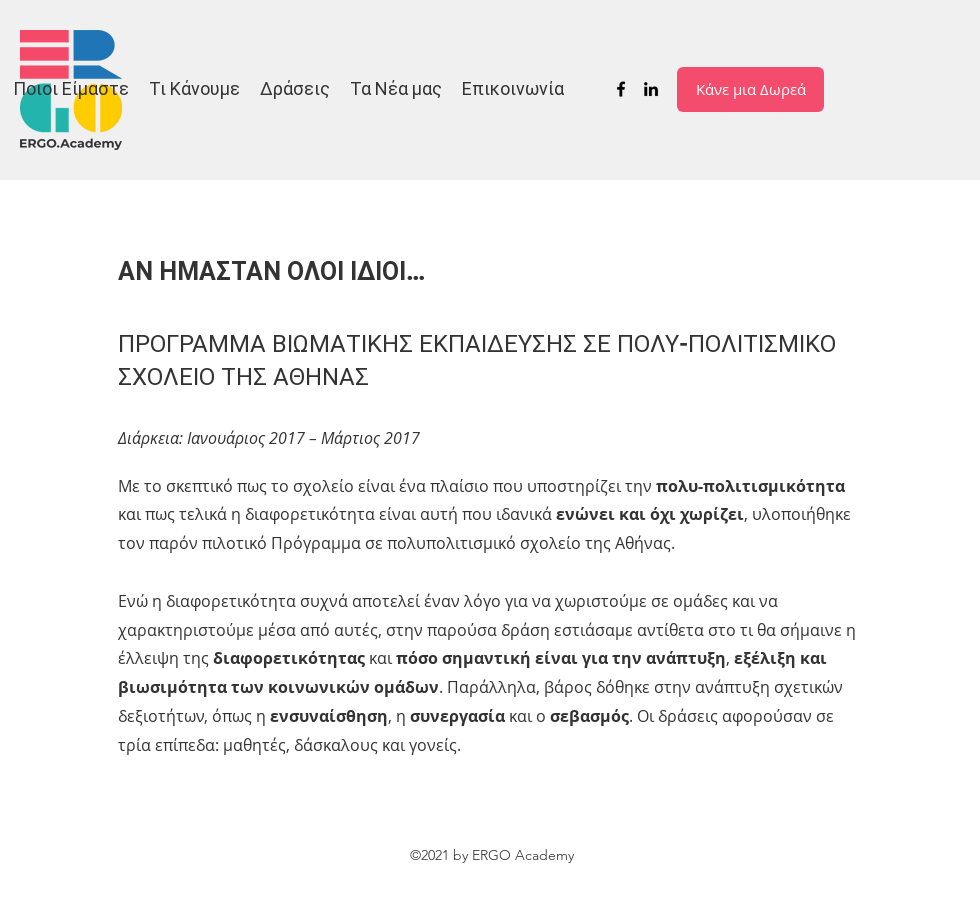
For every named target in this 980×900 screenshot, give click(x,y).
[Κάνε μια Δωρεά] (750, 89)
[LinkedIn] (651, 89)
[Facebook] (621, 89)
